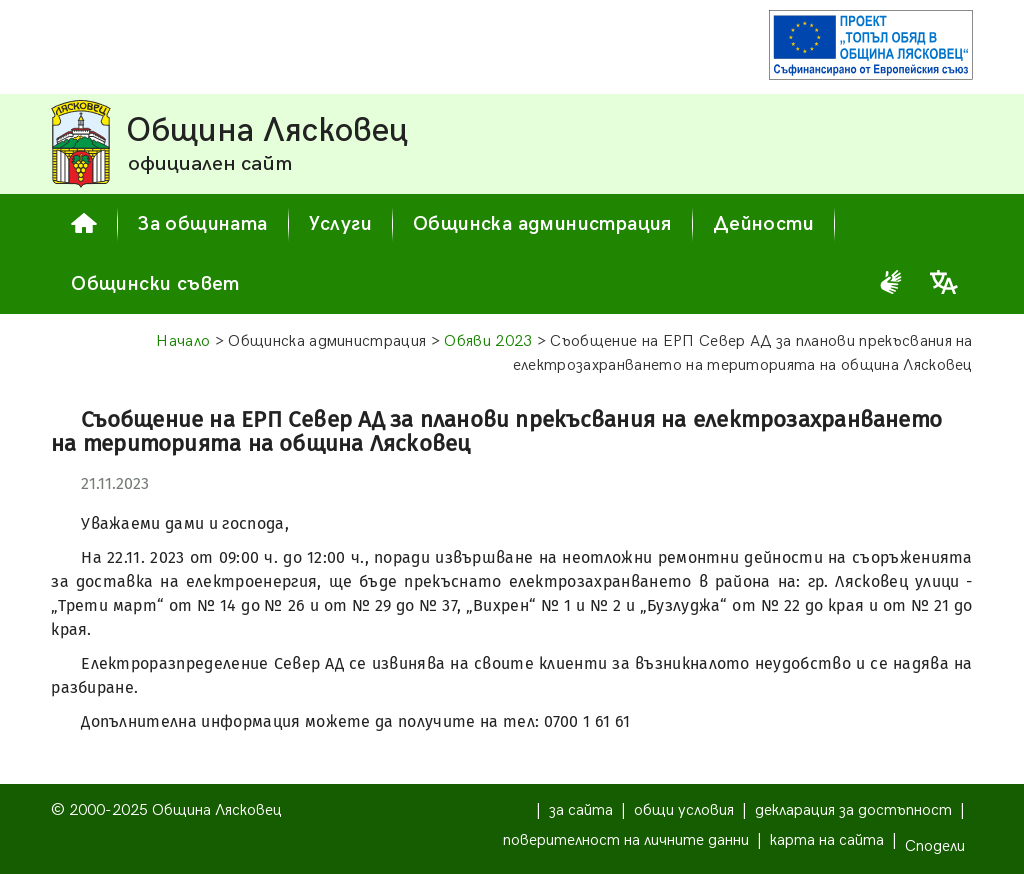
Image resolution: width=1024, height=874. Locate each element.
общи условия (684, 810)
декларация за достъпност (853, 810)
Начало (183, 341)
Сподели (935, 846)
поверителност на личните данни (626, 840)
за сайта (581, 810)
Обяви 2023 (488, 341)
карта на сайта (827, 840)
